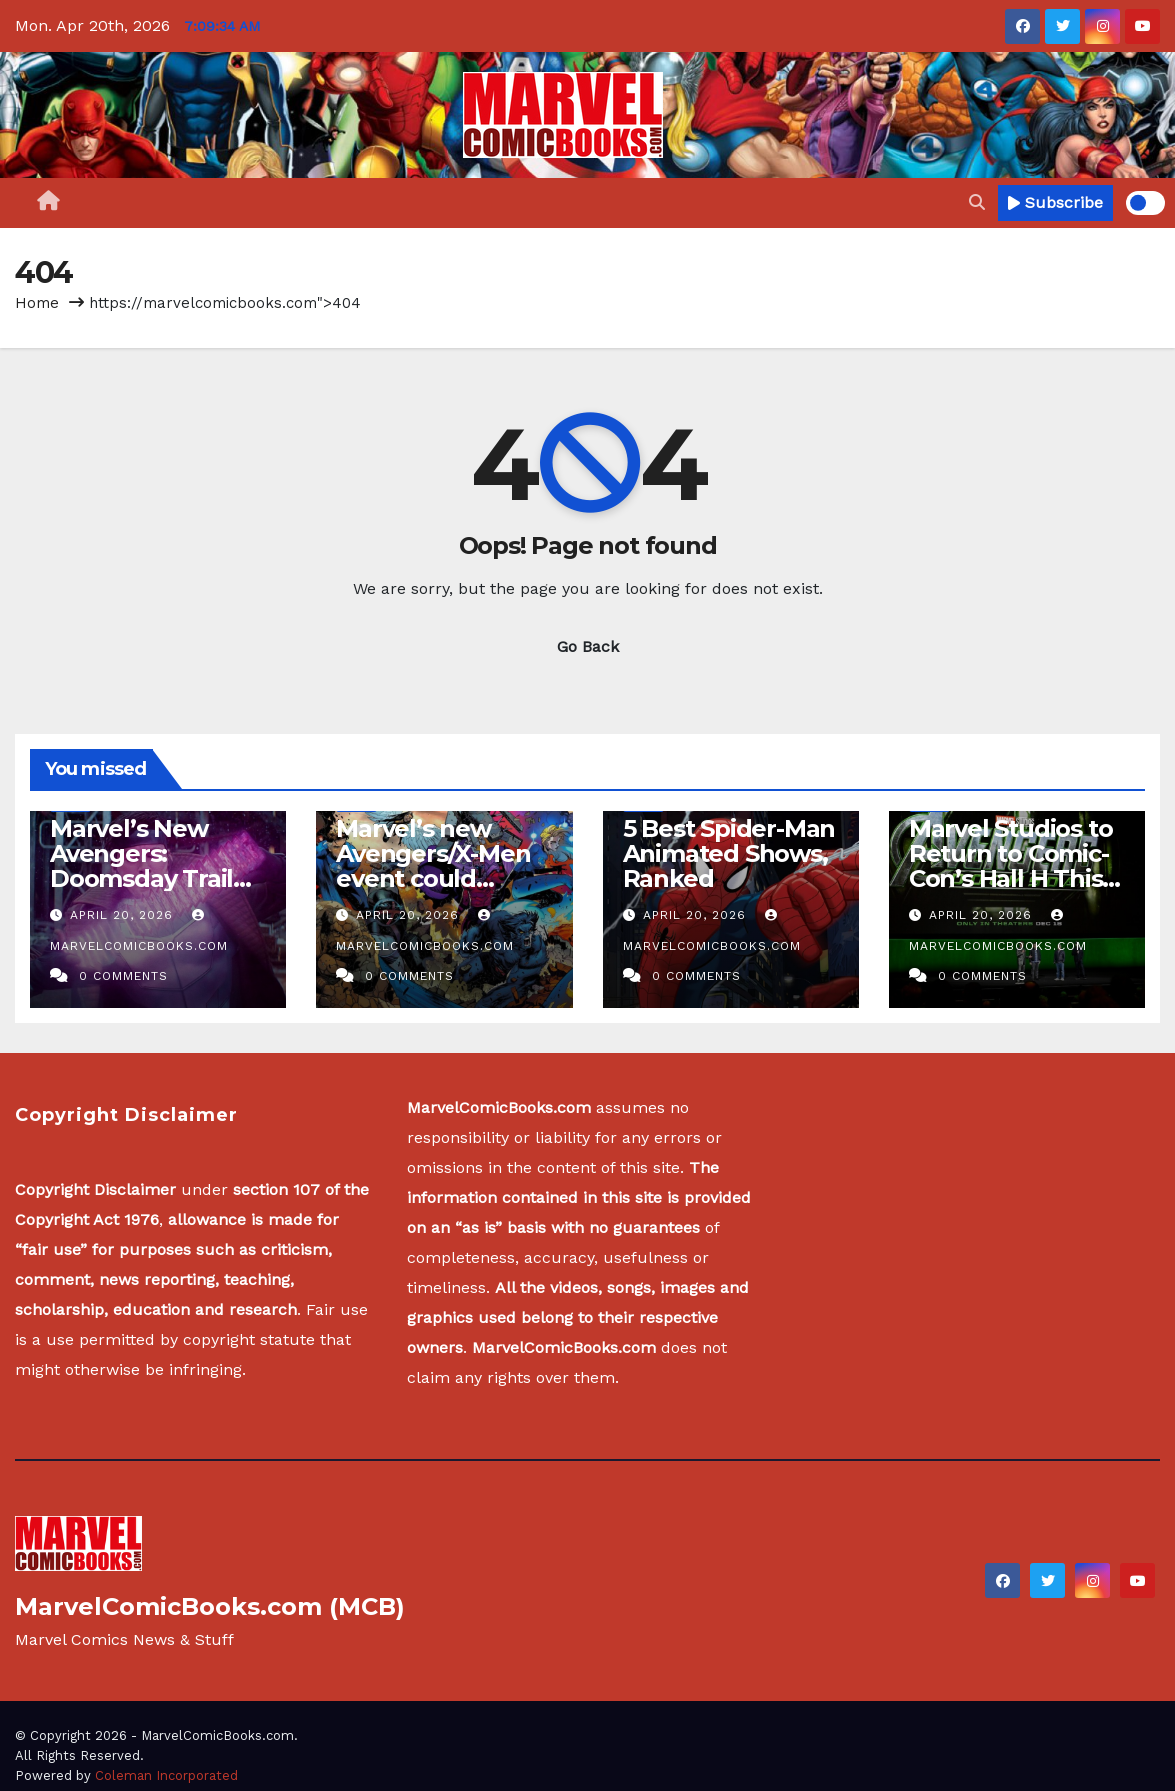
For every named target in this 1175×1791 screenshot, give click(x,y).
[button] (977, 202)
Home (37, 303)
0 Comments (123, 976)
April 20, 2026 (124, 915)
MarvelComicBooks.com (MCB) (210, 1606)
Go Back (588, 646)
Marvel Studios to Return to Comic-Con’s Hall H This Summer (1011, 866)
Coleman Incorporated (166, 1775)
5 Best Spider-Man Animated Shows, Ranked (729, 853)
